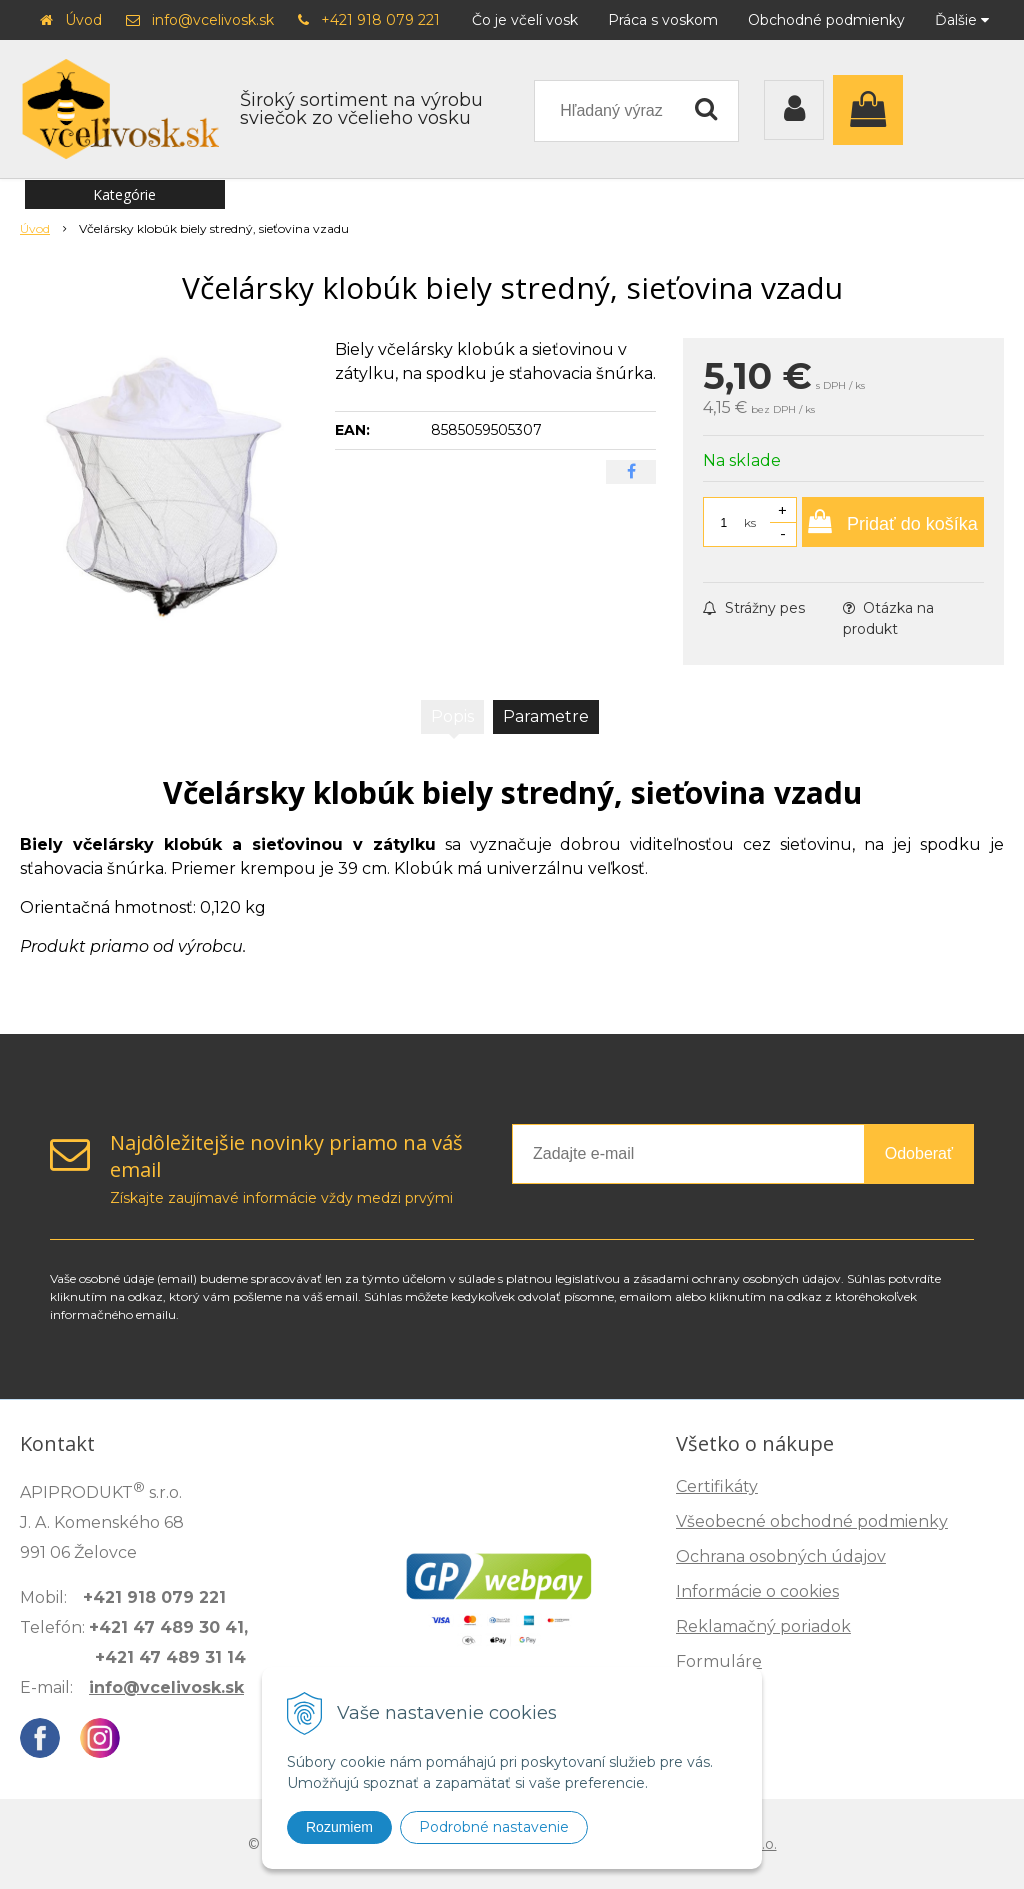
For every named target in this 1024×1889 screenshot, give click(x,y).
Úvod (83, 20)
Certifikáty (717, 1486)
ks (750, 522)
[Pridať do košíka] (893, 522)
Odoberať (919, 1153)
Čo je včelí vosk (525, 20)
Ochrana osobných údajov (781, 1556)
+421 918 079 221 (380, 20)
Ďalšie (962, 20)
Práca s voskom (663, 20)
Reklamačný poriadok (763, 1626)
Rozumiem (339, 1827)
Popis (452, 716)
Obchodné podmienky (826, 20)
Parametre (546, 716)
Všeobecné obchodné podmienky (812, 1521)
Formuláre (719, 1661)
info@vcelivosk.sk (213, 20)
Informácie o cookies (757, 1591)
